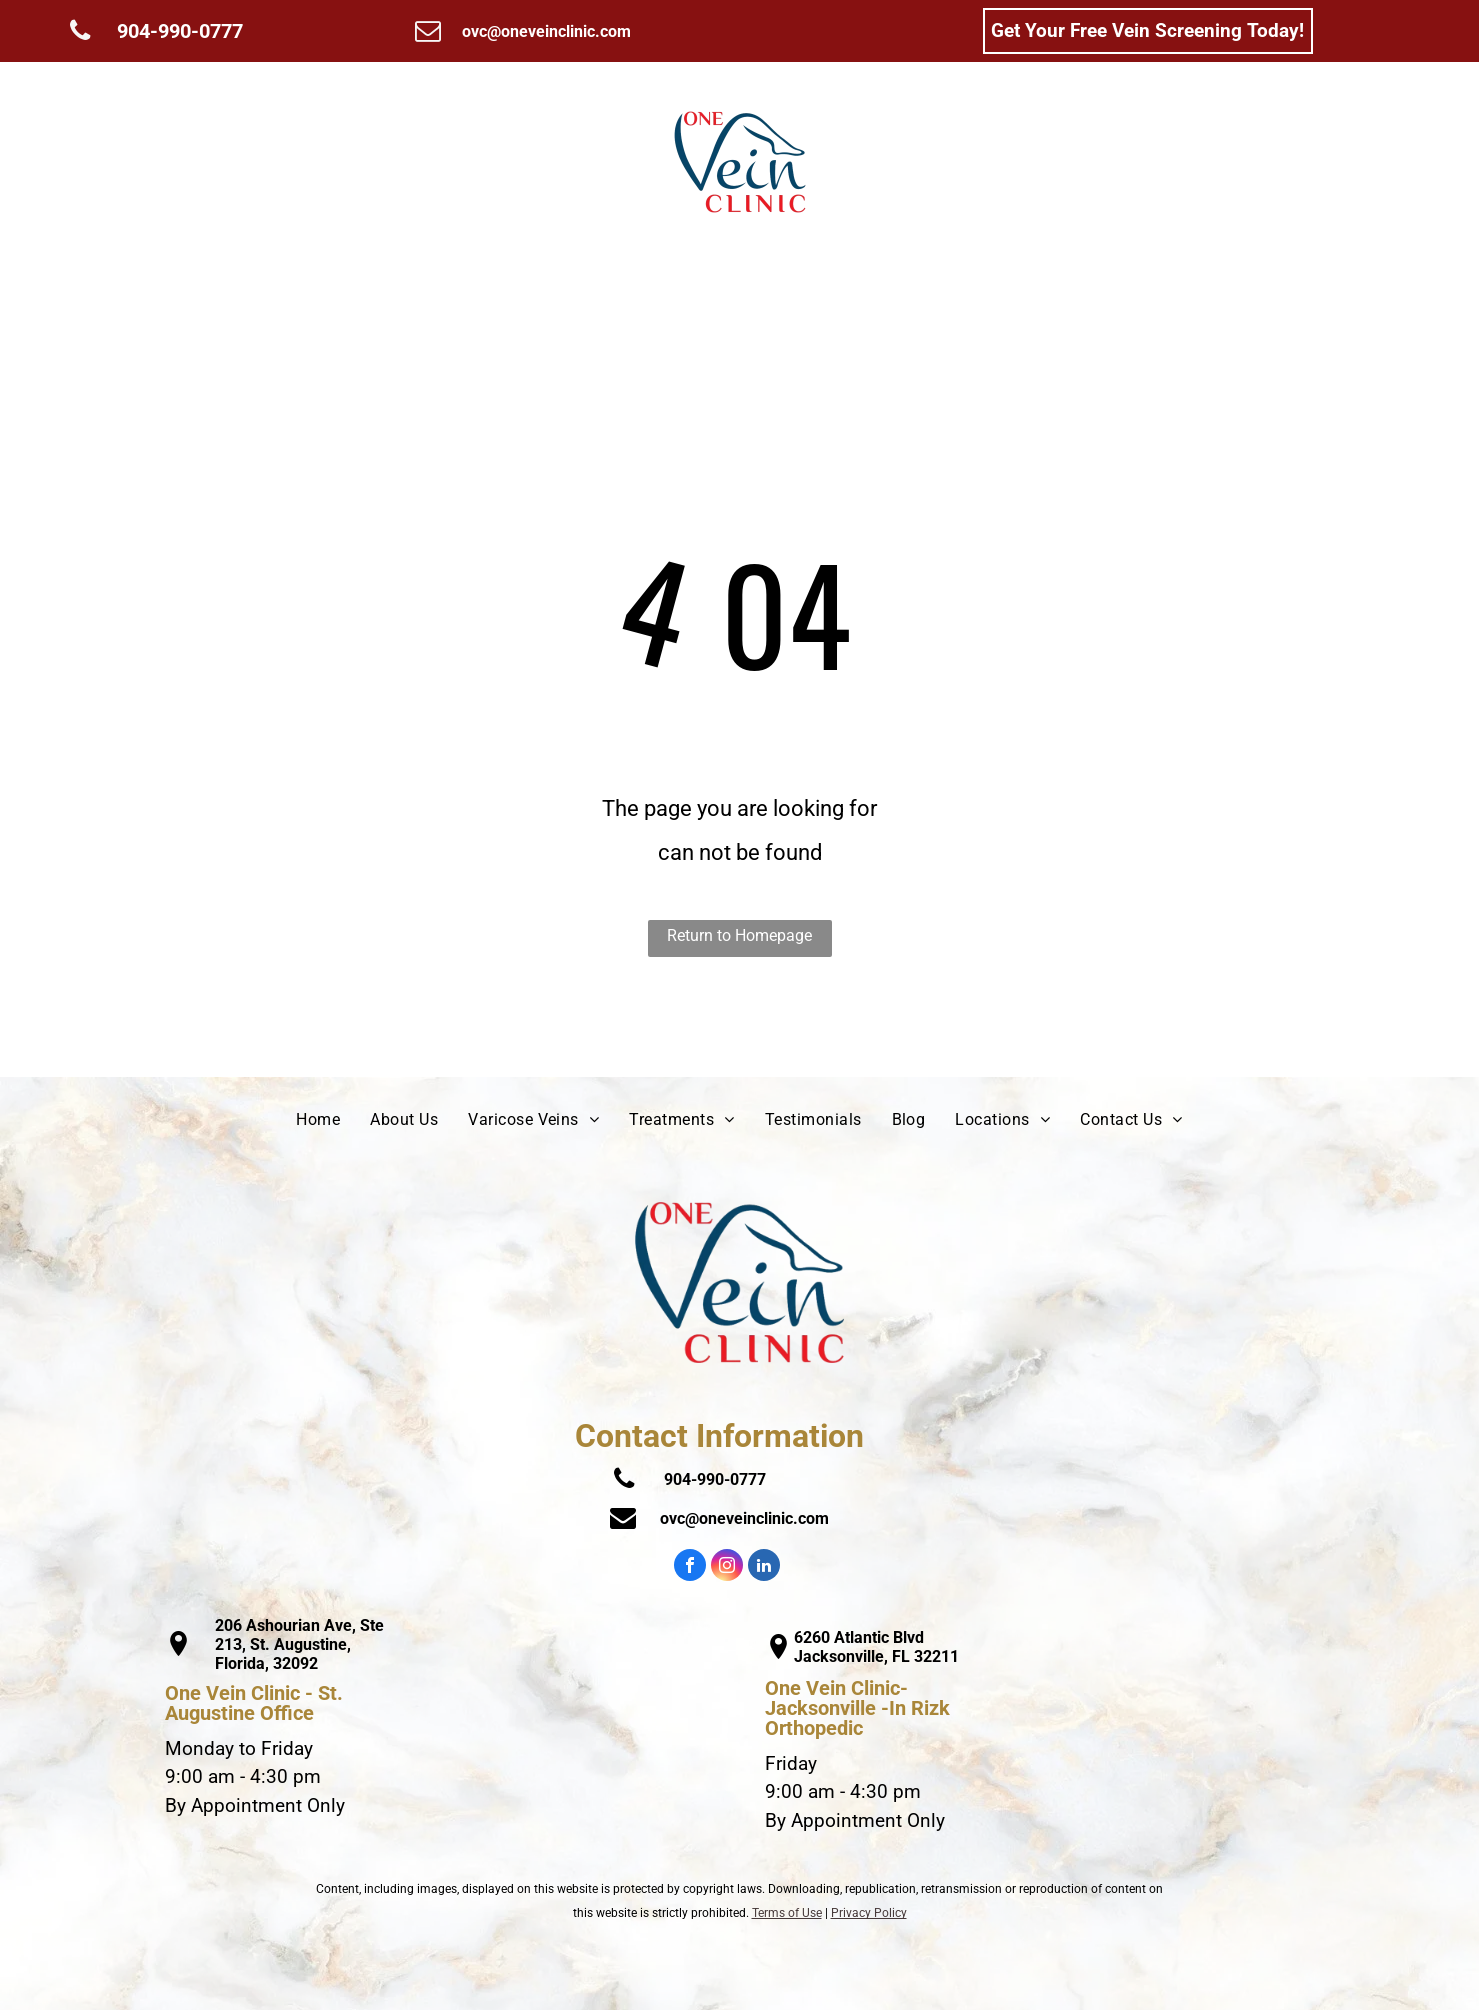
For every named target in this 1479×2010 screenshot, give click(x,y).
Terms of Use (787, 1913)
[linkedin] (764, 1567)
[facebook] (690, 1567)
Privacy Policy (869, 1913)
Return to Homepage (739, 935)
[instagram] (727, 1567)
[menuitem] (237, 162)
